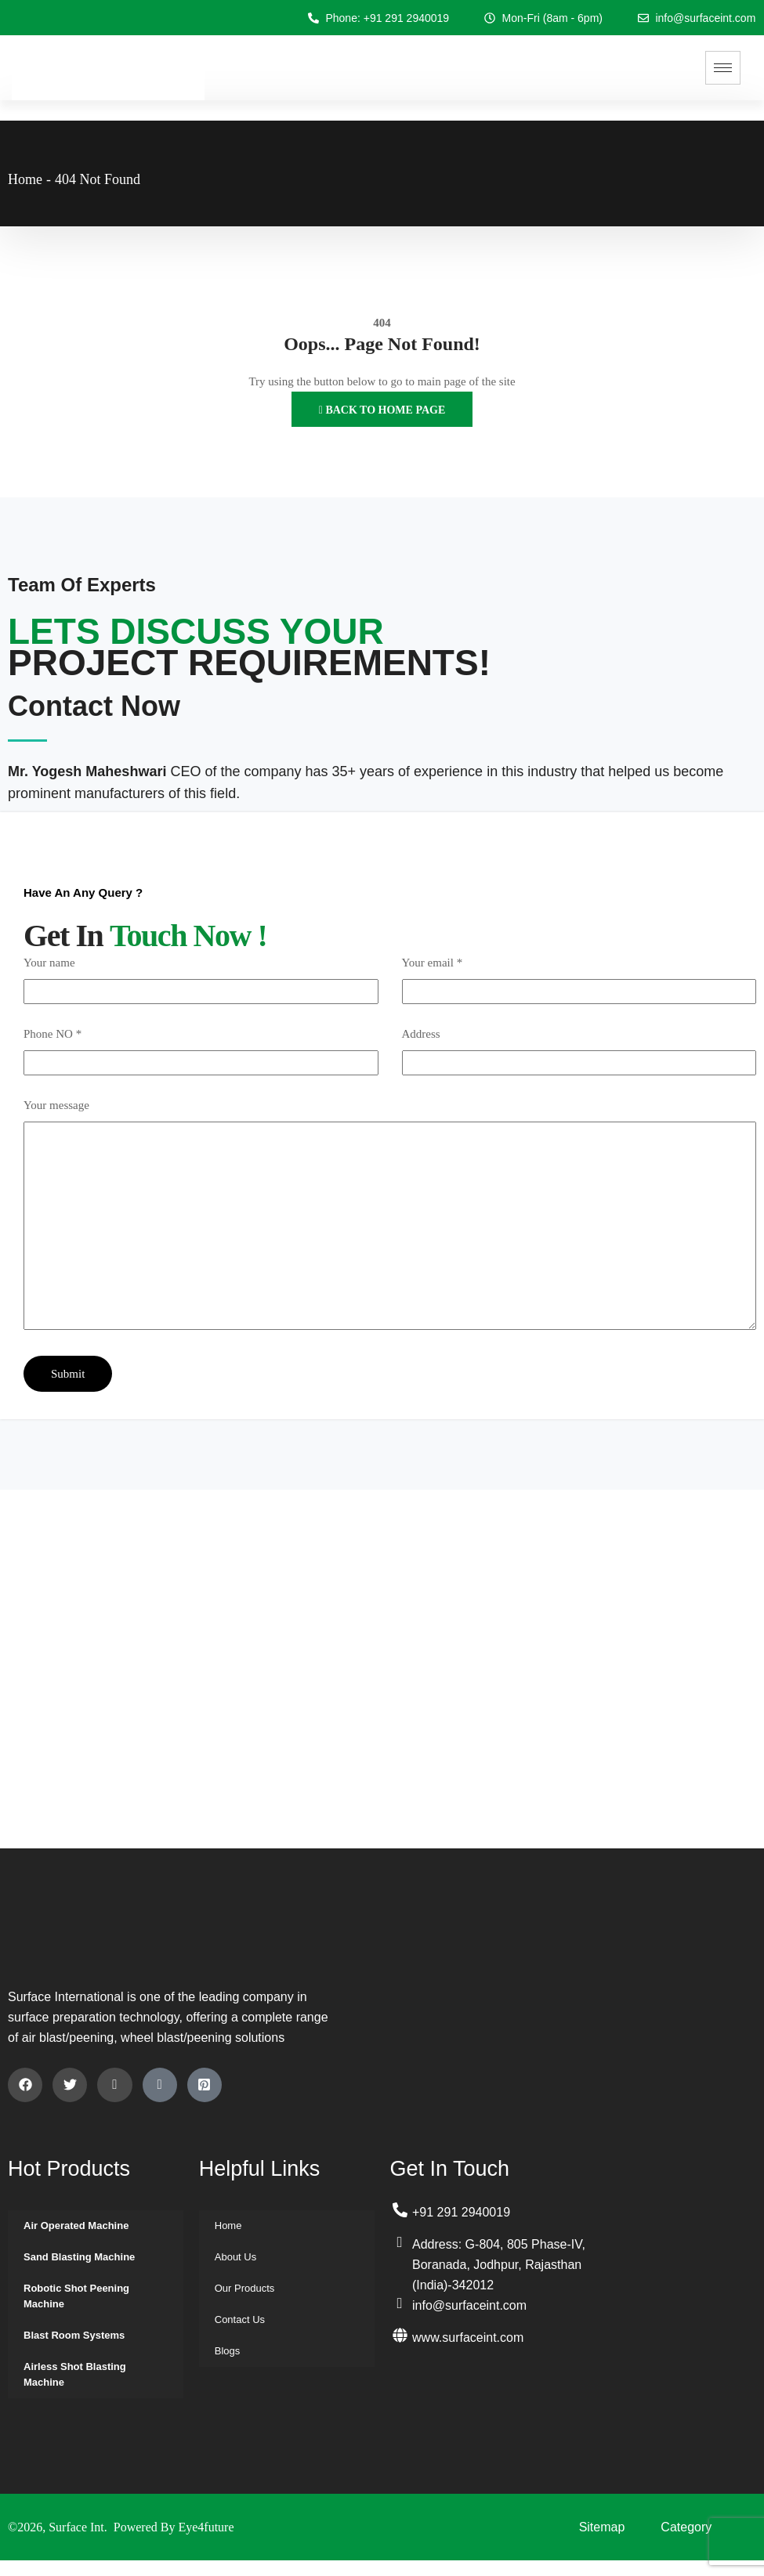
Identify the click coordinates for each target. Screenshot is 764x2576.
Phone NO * (52, 1034)
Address (421, 1034)
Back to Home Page (382, 410)
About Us (235, 2257)
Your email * (432, 962)
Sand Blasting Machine (79, 2257)
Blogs (228, 2351)
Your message (56, 1105)
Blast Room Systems (74, 2335)
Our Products (245, 2288)
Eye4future (206, 2527)
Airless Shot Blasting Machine (75, 2374)
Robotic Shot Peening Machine (76, 2296)
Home (25, 179)
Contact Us (240, 2319)
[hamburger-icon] (722, 68)
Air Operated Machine (76, 2225)
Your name (49, 962)
